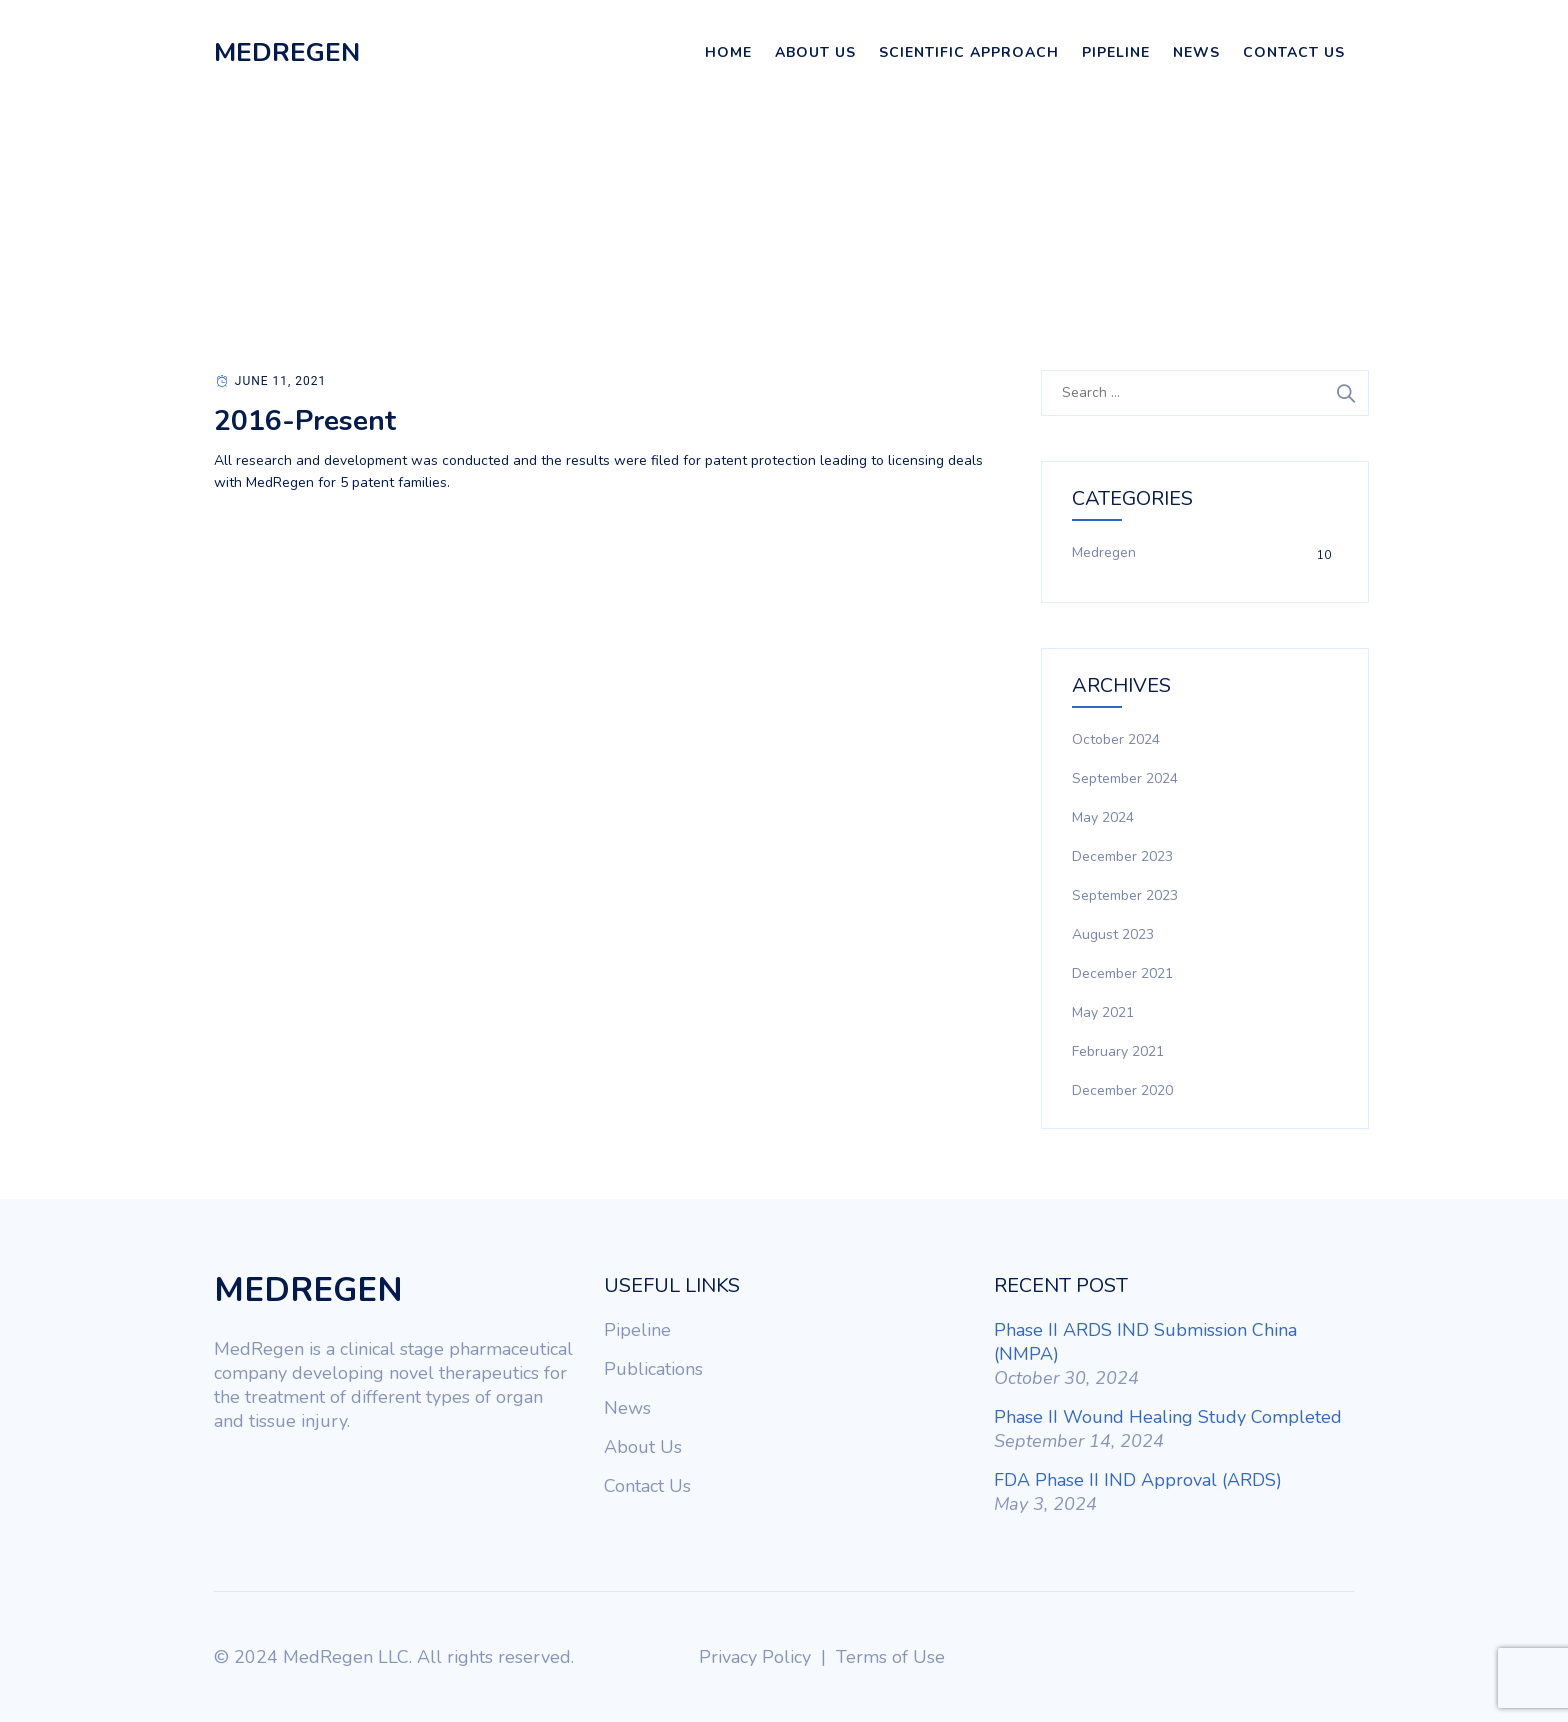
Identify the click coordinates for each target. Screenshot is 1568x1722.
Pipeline (1116, 52)
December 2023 (1122, 856)
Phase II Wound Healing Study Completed (1168, 1417)
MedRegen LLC (346, 1657)
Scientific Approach (969, 52)
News (1196, 52)
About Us (815, 52)
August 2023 (1113, 934)
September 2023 (1125, 895)
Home (728, 52)
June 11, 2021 (281, 381)
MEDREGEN (287, 52)
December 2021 (1122, 973)
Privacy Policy (755, 1657)
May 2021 (1103, 1012)
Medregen (1104, 552)
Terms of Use (890, 1657)
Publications (653, 1369)
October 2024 (1116, 739)
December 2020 (1122, 1090)
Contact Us (1294, 52)
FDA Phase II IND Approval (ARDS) (1138, 1480)
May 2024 (1103, 817)
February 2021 (1118, 1051)
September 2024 (1125, 778)
